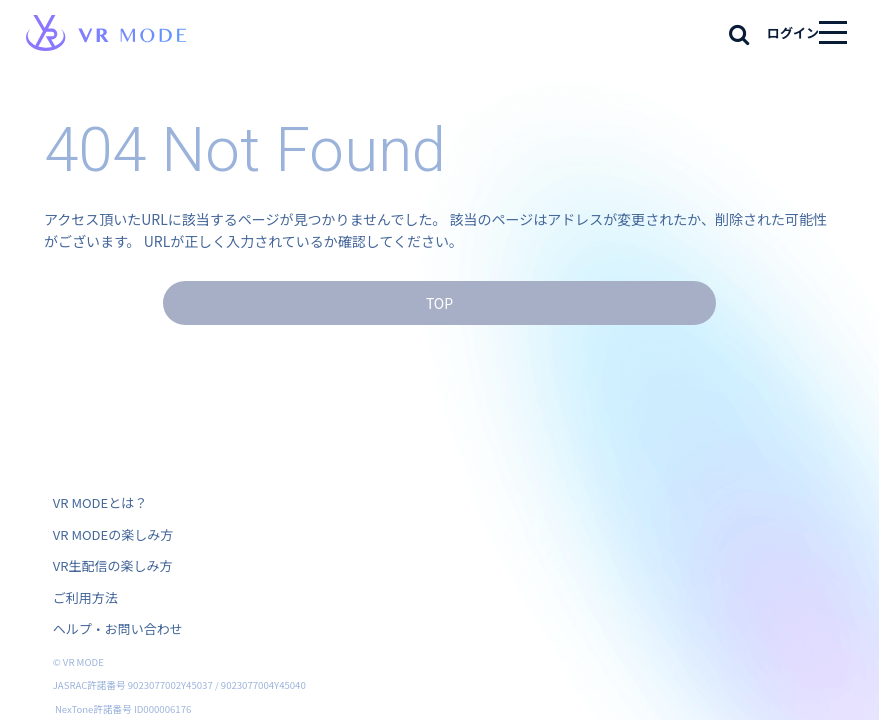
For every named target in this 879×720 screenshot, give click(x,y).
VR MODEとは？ (100, 502)
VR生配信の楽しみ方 (113, 565)
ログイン (793, 32)
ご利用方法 (85, 597)
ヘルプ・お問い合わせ (118, 628)
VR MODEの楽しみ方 (113, 534)
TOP (439, 303)
